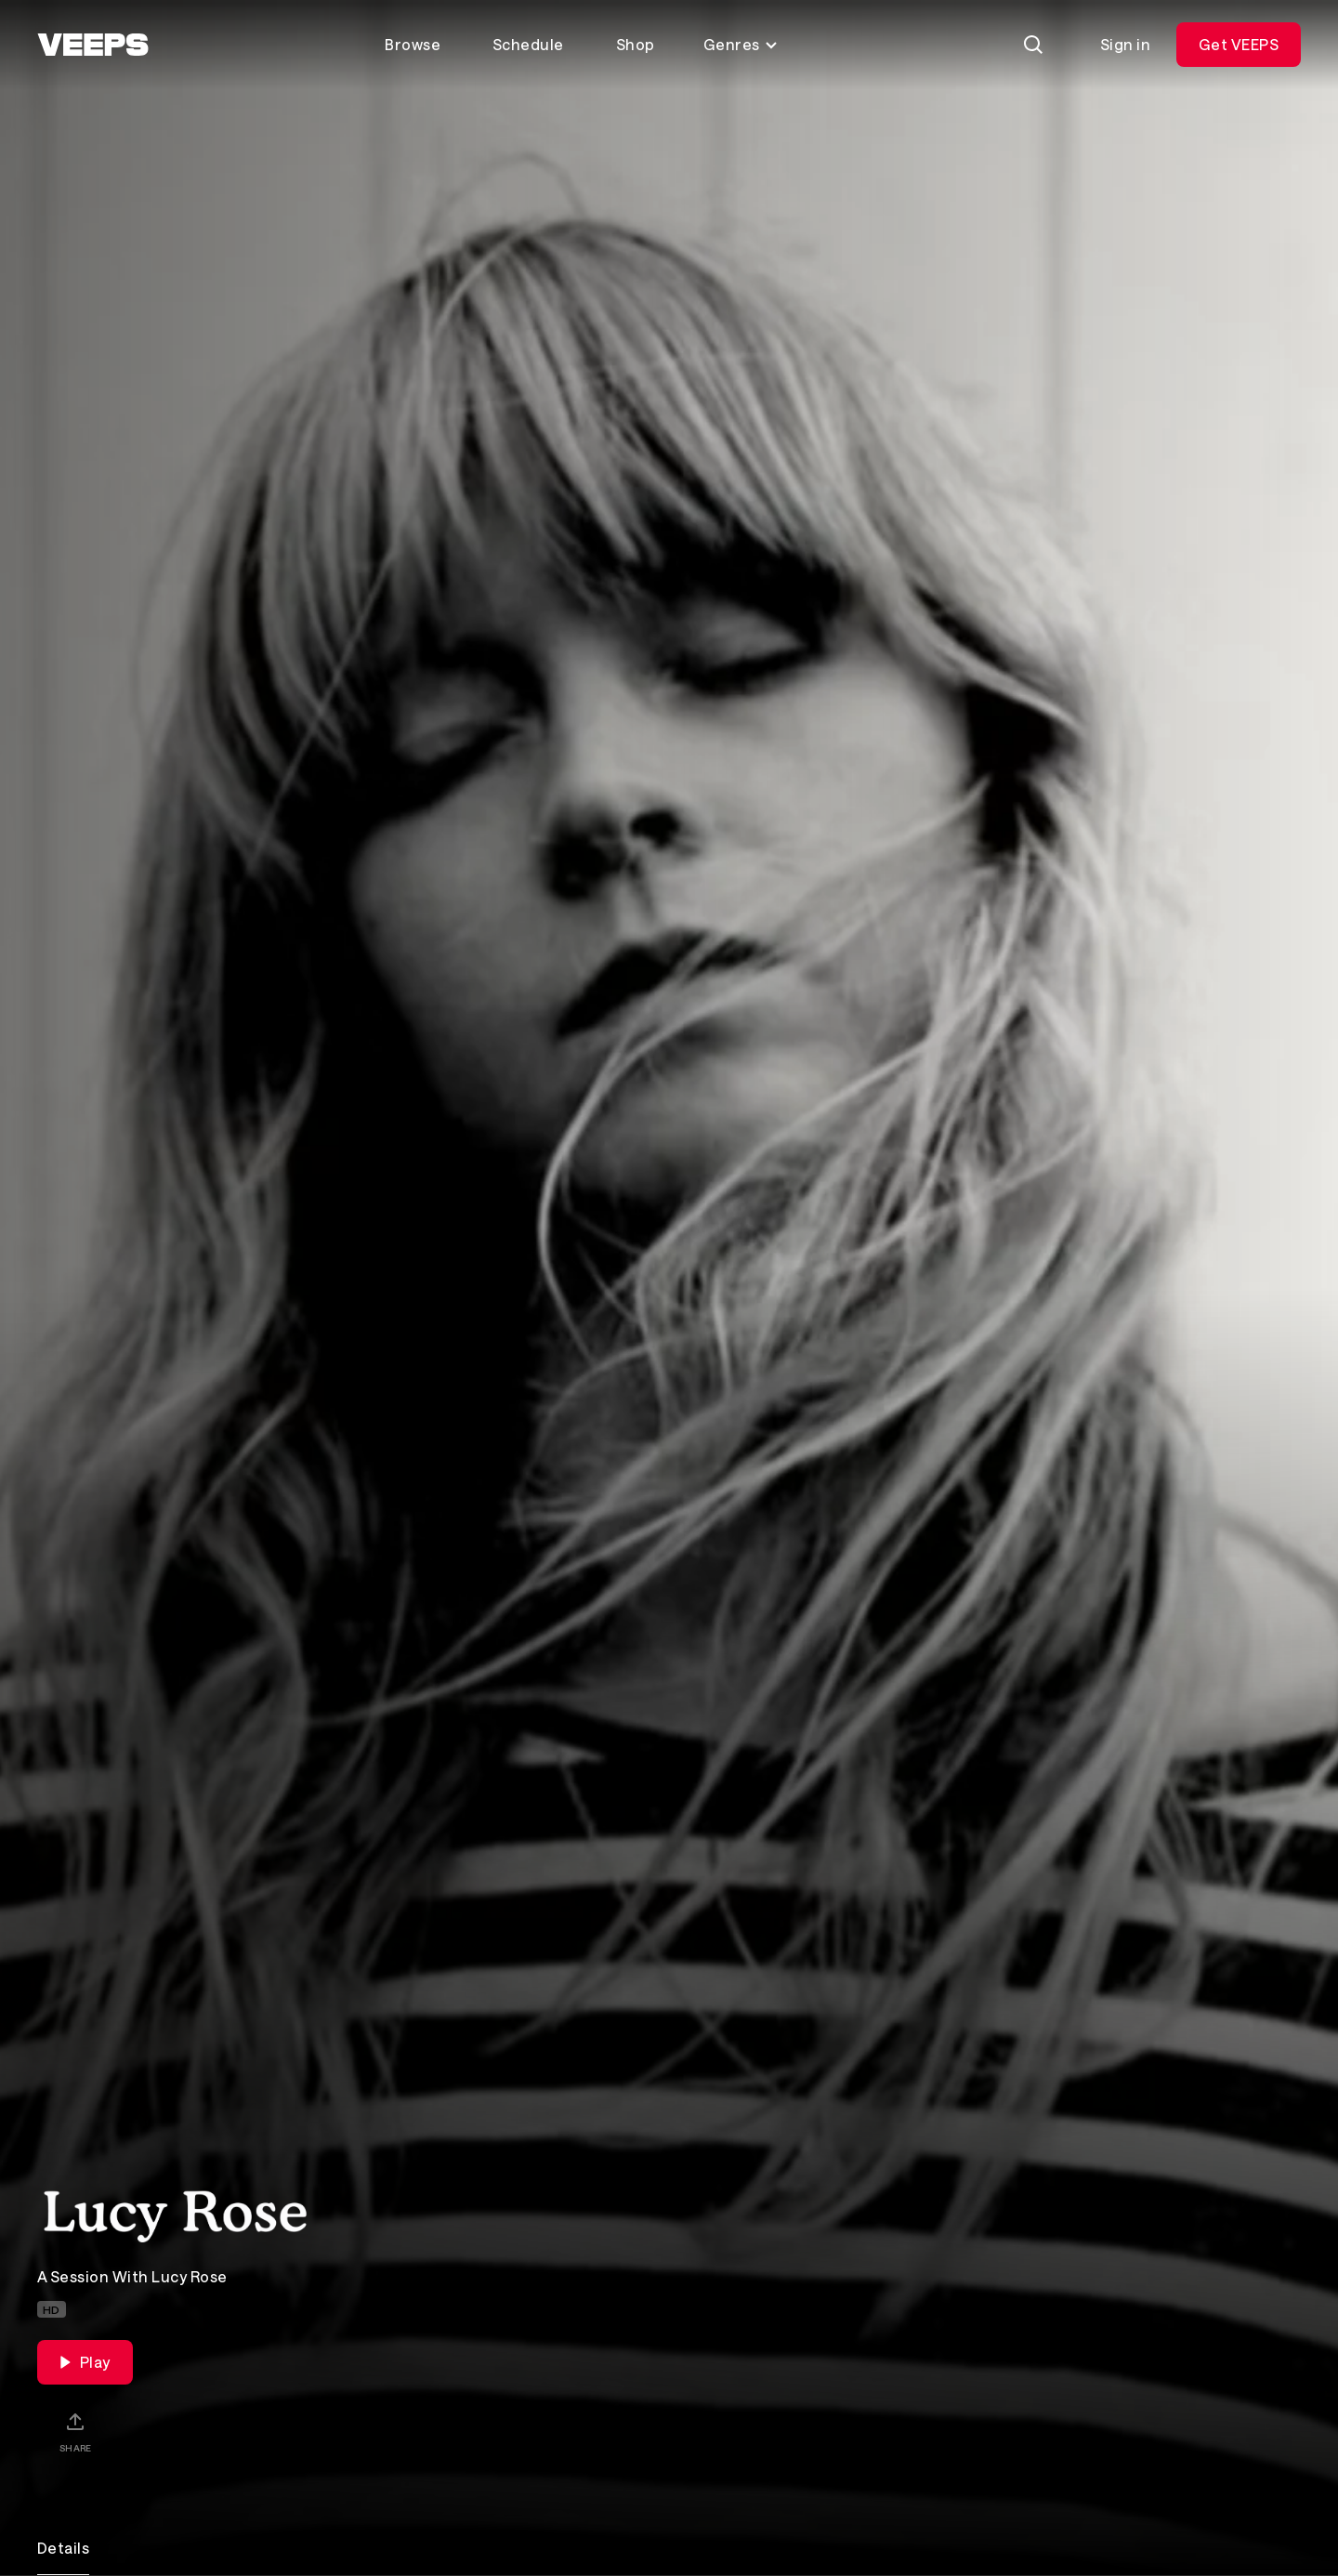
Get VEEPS (1239, 44)
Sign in (1125, 44)
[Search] (1033, 44)
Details (63, 2547)
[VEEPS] (93, 44)
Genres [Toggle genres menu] (741, 44)
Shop (635, 44)
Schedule (528, 44)
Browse (412, 44)
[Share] (75, 2432)
